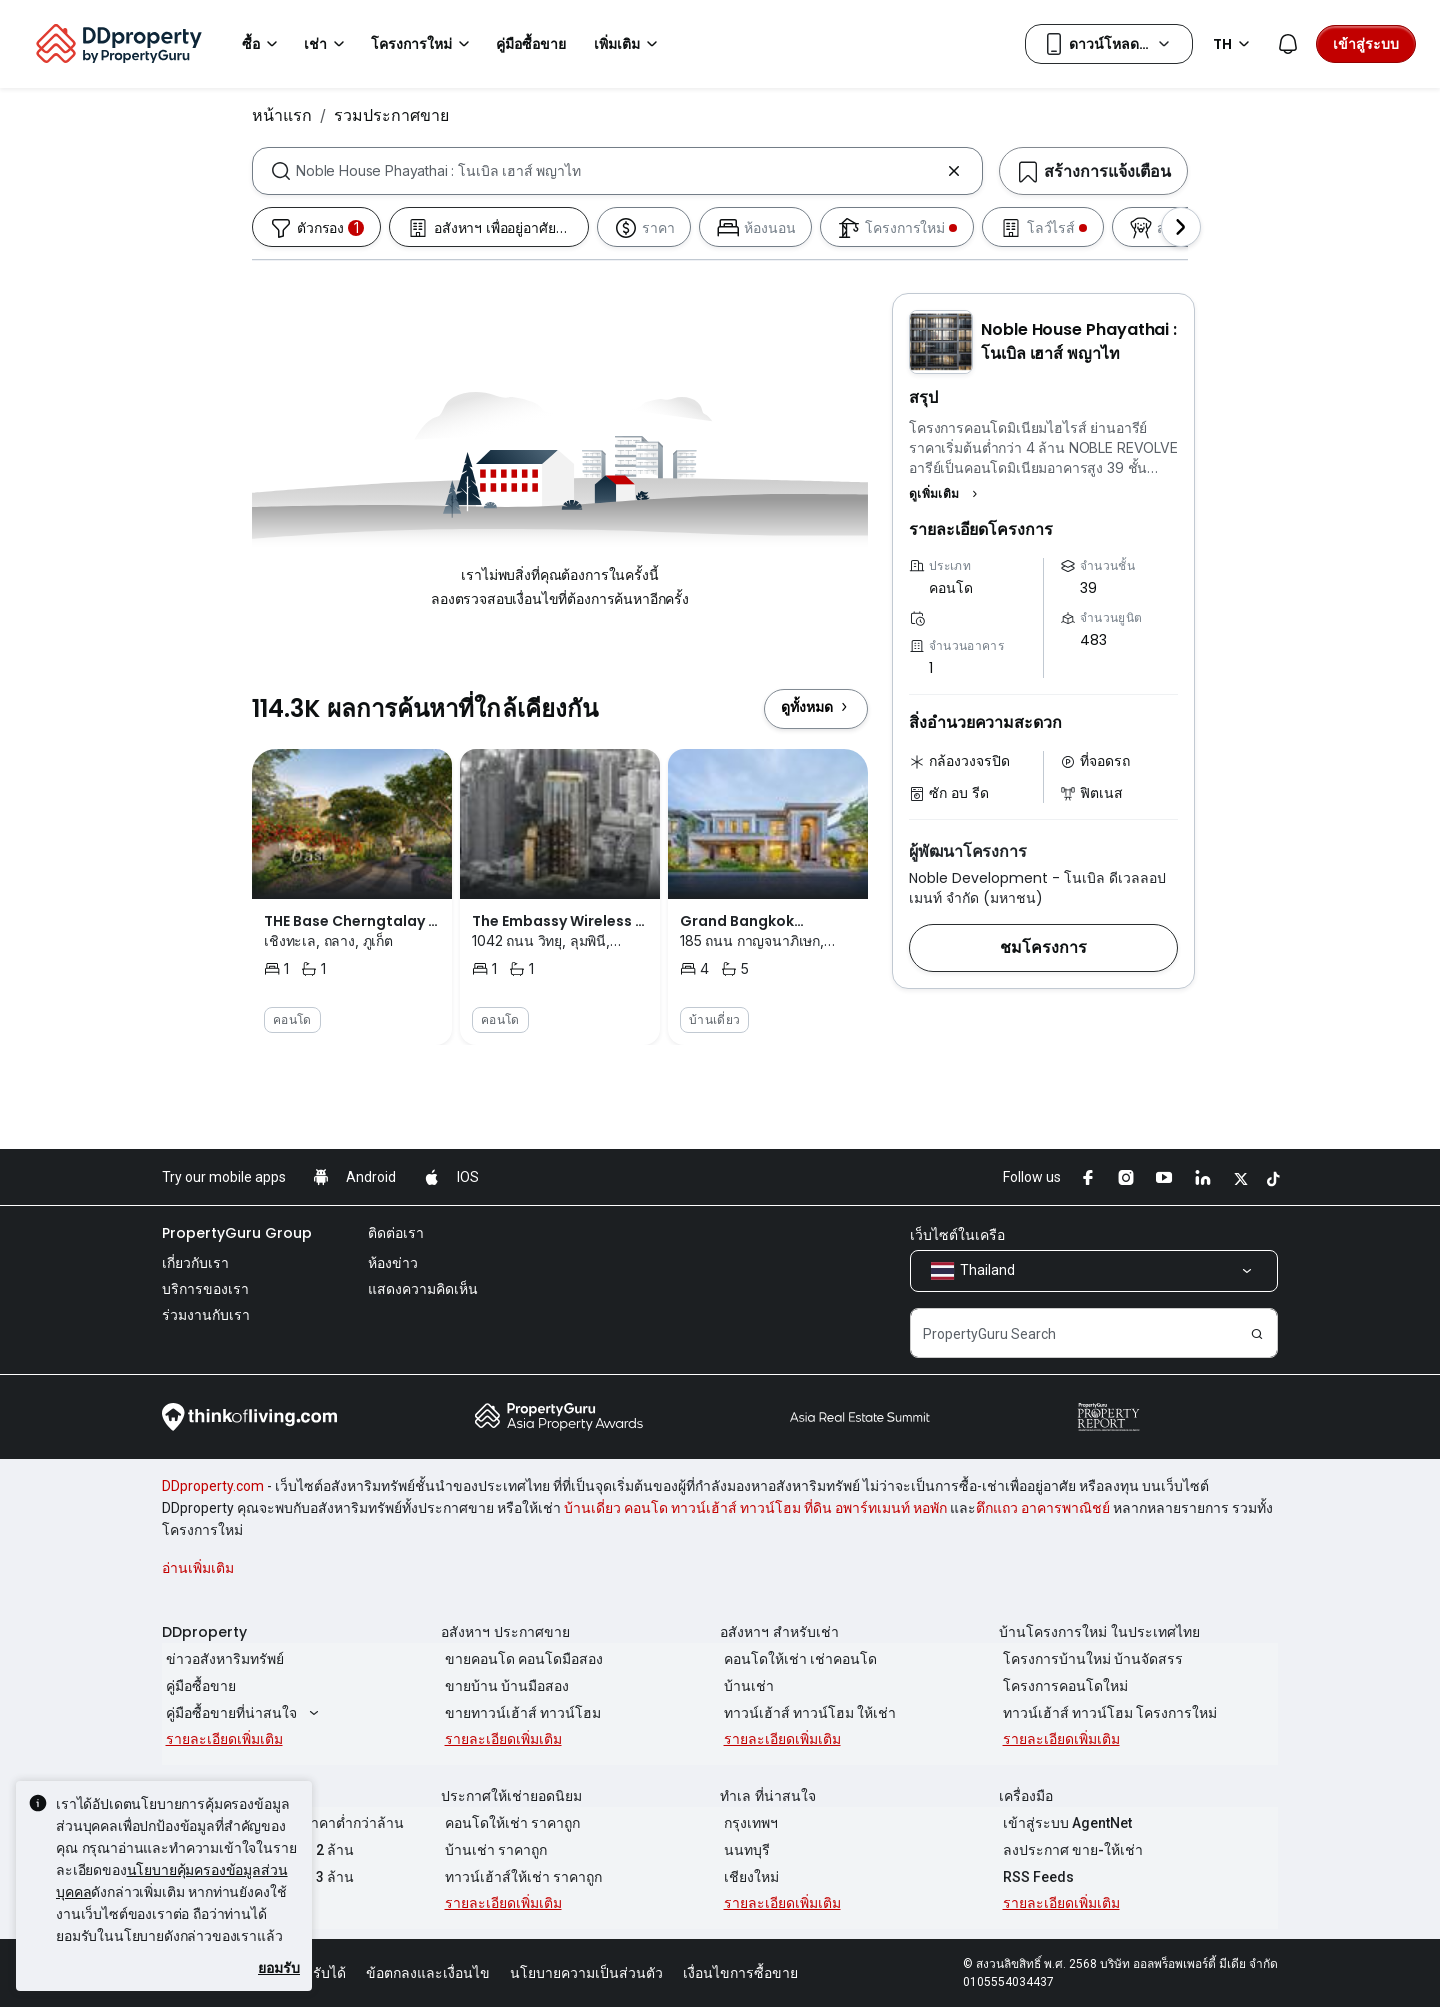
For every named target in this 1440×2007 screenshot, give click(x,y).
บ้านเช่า (745, 1686)
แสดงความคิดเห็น (423, 1289)
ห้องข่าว (393, 1263)
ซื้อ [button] (263, 44)
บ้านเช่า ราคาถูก (492, 1850)
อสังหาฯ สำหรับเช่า (779, 1632)
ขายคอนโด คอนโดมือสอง (520, 1659)
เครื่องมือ (1026, 1796)
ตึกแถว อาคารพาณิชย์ (1043, 1508)
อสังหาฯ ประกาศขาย (505, 1632)
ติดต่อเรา (396, 1233)
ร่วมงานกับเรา (206, 1315)
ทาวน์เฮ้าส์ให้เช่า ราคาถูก (519, 1877)
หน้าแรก (282, 115)
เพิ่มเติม (629, 44)
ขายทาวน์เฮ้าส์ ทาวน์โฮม (519, 1713)
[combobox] (617, 171)
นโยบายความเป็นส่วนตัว (586, 1973)
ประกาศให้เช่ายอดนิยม (511, 1796)
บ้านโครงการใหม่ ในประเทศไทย (1099, 1632)
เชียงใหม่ (747, 1877)
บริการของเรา (205, 1289)
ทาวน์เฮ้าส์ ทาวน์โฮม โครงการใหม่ (1106, 1713)
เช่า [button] (327, 44)
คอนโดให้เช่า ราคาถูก (508, 1823)
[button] (946, 494)
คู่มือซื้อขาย (197, 1686)
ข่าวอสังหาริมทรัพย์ (221, 1659)
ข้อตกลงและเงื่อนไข (428, 1973)
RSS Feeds (1034, 1877)
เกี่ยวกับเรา (195, 1263)
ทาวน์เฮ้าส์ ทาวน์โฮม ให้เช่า (806, 1713)
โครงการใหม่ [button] (423, 44)
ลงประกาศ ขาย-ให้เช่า (1069, 1850)
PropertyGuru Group (237, 1233)
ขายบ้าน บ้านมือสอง (503, 1686)
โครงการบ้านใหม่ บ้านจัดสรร (1089, 1659)
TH (1234, 44)
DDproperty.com (213, 1486)
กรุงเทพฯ (747, 1823)
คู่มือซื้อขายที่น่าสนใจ (241, 1713)
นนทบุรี (743, 1850)
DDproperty (204, 1632)
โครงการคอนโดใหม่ (1061, 1686)
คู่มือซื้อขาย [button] (531, 44)
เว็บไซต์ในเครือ (957, 1235)
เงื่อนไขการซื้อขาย (740, 1973)
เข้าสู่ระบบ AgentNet (1063, 1823)
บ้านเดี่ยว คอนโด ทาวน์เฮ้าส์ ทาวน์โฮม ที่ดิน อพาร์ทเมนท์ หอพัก (755, 1508)
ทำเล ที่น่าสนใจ (768, 1796)
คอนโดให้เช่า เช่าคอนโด (796, 1659)
